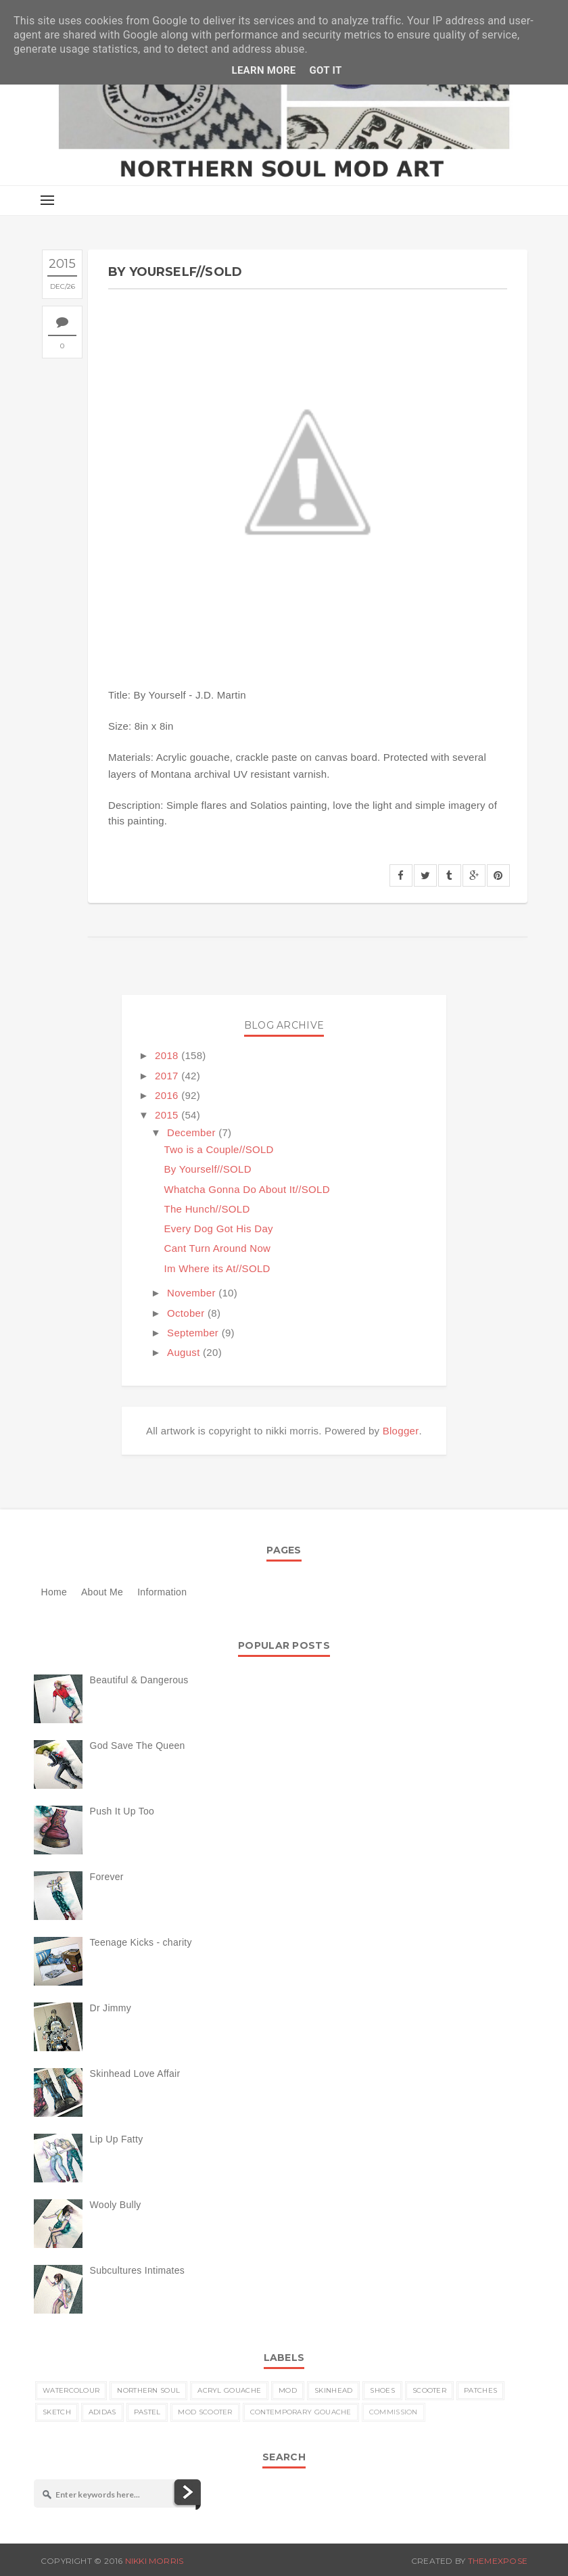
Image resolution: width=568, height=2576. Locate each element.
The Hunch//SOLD (207, 1209)
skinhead (333, 2390)
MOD (288, 2390)
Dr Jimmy (110, 2008)
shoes (382, 2390)
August (183, 1352)
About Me (102, 1592)
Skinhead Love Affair (135, 2073)
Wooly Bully (115, 2204)
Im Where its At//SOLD (217, 1268)
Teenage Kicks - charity (141, 1942)
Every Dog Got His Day (218, 1228)
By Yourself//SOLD (208, 1169)
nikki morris (154, 2561)
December (191, 1132)
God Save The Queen (137, 1745)
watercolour (71, 2390)
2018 (167, 1055)
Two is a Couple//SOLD (219, 1149)
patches (480, 2390)
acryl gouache (229, 2390)
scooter (429, 2390)
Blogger (401, 1430)
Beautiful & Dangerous (139, 1680)
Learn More (263, 70)
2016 (167, 1095)
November (191, 1292)
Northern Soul (148, 2390)
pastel (147, 2412)
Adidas (102, 2412)
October (185, 1313)
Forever (107, 1876)
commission (393, 2412)
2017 (167, 1075)
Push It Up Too (122, 1811)
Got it (326, 70)
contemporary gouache (301, 2412)
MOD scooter (205, 2412)
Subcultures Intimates (137, 2270)
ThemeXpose (497, 2561)
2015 (167, 1115)
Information (162, 1592)
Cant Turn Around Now (217, 1248)
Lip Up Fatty (116, 2139)
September (192, 1332)
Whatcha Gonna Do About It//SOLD (247, 1189)
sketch (57, 2412)
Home (54, 1592)
